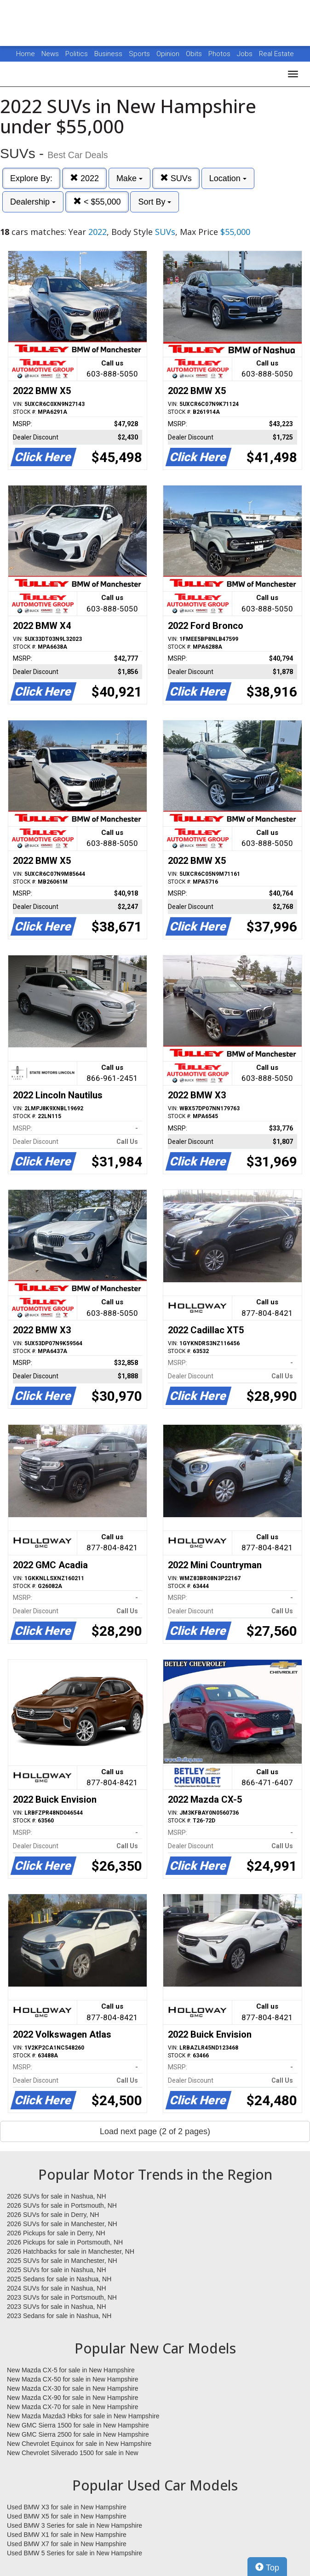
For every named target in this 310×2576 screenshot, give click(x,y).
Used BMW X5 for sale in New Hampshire (66, 2516)
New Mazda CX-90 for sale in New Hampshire (72, 2397)
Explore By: (31, 178)
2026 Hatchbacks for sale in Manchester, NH (70, 2251)
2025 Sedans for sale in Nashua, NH (59, 2279)
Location (228, 178)
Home (25, 54)
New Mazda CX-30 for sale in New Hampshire (72, 2388)
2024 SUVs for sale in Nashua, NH (56, 2288)
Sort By (154, 201)
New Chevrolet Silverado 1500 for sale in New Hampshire (72, 2453)
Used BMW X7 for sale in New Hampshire (66, 2543)
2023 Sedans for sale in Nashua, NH (59, 2315)
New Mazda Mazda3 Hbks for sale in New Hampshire (83, 2416)
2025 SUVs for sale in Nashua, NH (56, 2269)
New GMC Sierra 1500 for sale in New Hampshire (78, 2425)
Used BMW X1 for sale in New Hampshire (66, 2534)
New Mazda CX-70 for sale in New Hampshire (72, 2406)
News (50, 54)
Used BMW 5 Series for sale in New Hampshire (74, 2553)
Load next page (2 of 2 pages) (155, 2131)
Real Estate (276, 54)
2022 (84, 178)
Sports (140, 54)
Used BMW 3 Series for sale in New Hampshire (74, 2525)
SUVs (176, 178)
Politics (76, 54)
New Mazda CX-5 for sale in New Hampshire (71, 2370)
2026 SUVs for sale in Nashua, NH (56, 2196)
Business (109, 54)
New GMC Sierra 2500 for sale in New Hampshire (78, 2434)
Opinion (168, 54)
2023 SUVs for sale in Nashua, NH (56, 2306)
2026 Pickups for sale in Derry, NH (56, 2233)
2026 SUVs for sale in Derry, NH (53, 2214)
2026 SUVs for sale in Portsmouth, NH (62, 2205)
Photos (220, 54)
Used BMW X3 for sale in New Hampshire (66, 2507)
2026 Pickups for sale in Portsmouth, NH (65, 2242)
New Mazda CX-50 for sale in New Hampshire (72, 2379)
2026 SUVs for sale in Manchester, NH (62, 2224)
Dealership (33, 201)
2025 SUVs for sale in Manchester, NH (62, 2260)
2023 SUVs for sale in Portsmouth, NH (62, 2297)
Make (129, 178)
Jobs (245, 54)
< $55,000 (97, 201)
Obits (195, 54)
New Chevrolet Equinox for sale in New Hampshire (79, 2443)
